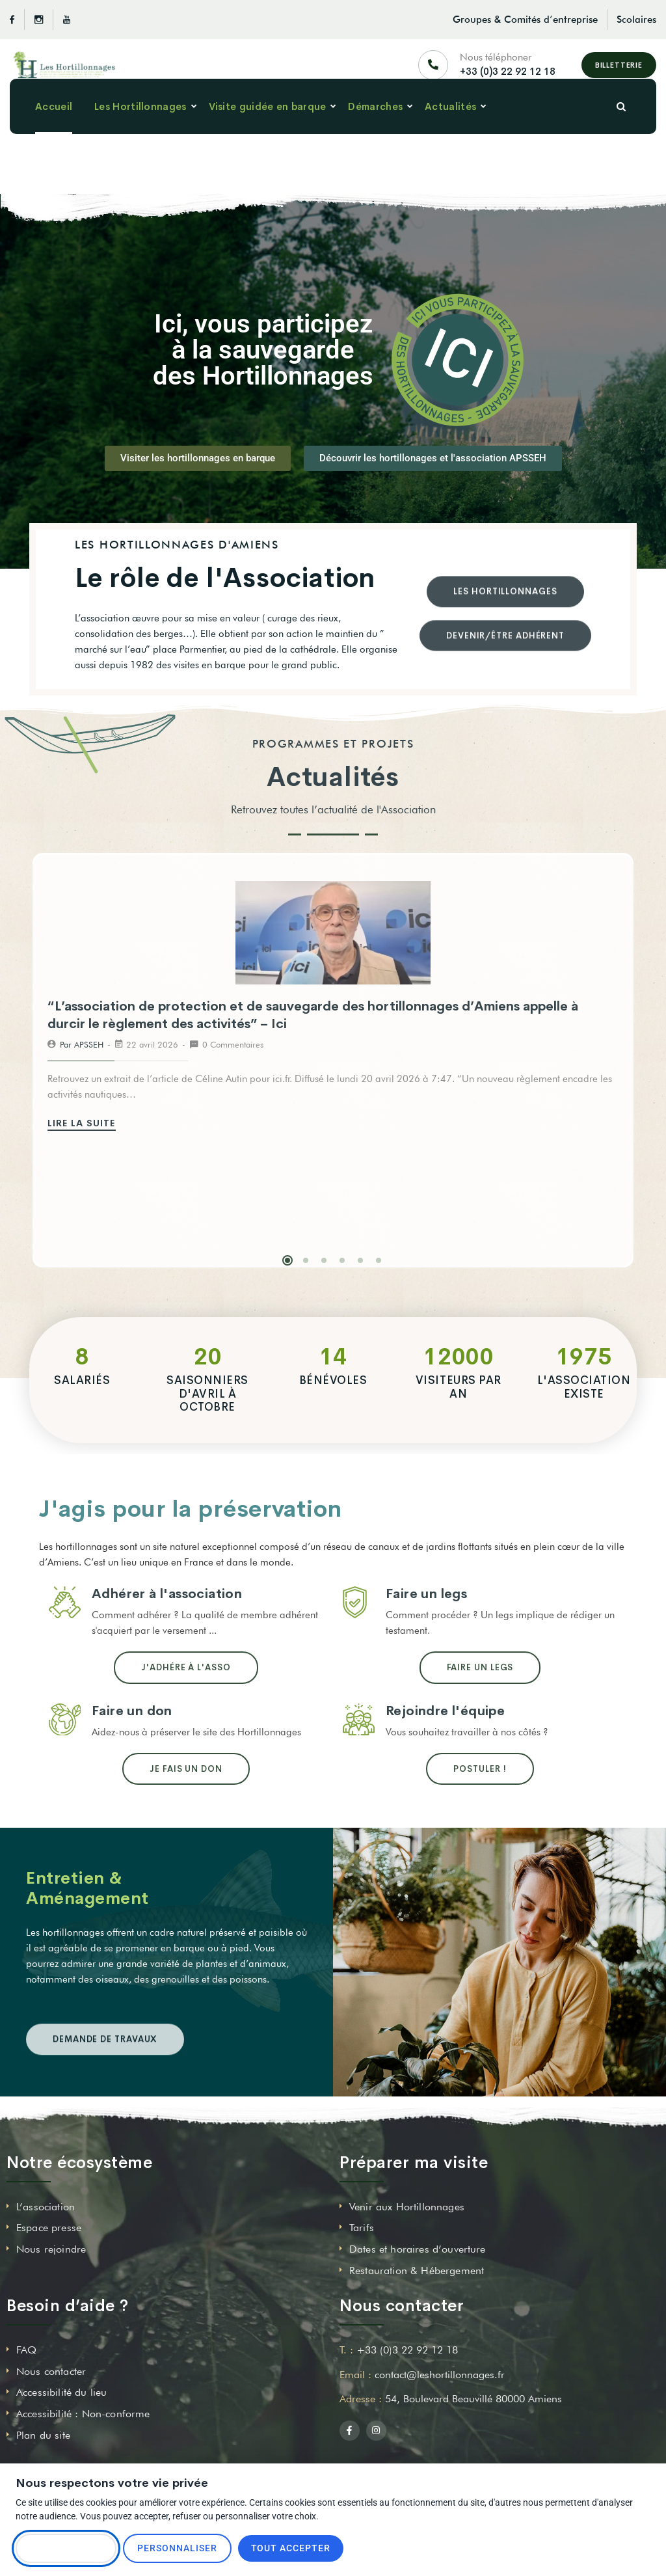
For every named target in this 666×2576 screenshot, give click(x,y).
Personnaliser (177, 2548)
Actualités (450, 130)
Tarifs (361, 2227)
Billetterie (619, 71)
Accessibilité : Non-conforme (83, 2413)
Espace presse (48, 2227)
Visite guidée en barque (267, 130)
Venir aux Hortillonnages (406, 2207)
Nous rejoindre (51, 2249)
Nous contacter (51, 2371)
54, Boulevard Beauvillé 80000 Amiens (473, 2399)
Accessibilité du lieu (61, 2392)
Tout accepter (291, 2548)
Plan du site (43, 2435)
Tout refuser (66, 2548)
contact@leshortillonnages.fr (440, 2374)
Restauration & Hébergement (416, 2270)
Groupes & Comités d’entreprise (525, 19)
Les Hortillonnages (140, 130)
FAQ (26, 2350)
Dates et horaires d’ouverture (417, 2249)
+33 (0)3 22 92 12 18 (507, 77)
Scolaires (636, 19)
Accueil (53, 130)
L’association (45, 2207)
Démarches (375, 130)
